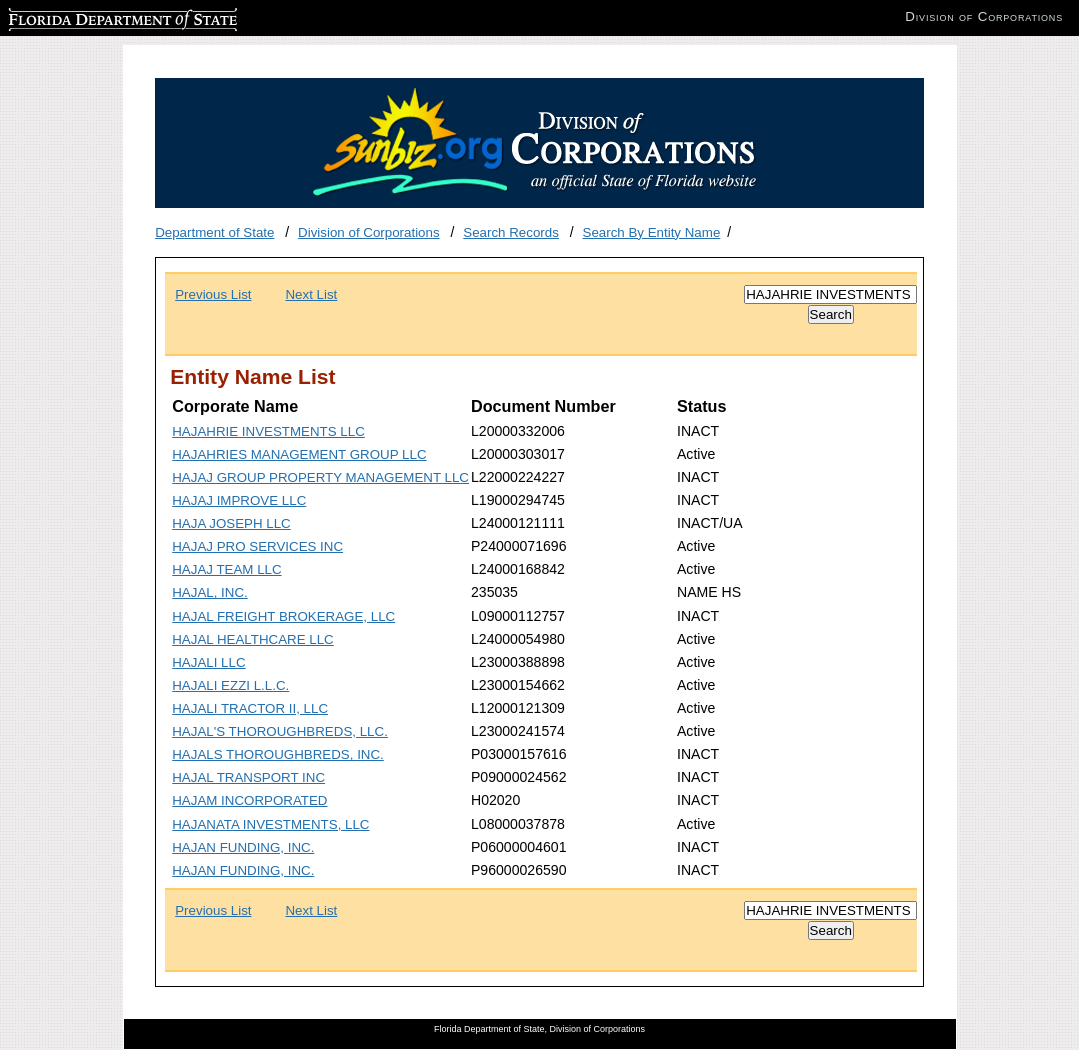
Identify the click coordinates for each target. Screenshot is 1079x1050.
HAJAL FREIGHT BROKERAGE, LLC (283, 616)
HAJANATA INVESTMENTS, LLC (270, 824)
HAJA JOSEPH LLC (231, 523)
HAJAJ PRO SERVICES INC (257, 546)
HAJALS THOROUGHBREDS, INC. (278, 754)
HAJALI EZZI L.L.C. (230, 685)
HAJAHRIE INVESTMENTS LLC (268, 431)
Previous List (213, 294)
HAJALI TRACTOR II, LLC (250, 708)
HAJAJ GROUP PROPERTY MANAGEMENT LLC (320, 477)
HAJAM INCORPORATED (249, 800)
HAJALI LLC (208, 662)
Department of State (214, 232)
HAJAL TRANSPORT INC (248, 777)
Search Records (511, 232)
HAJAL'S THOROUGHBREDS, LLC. (280, 731)
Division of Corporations (369, 232)
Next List (311, 294)
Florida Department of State (90, 16)
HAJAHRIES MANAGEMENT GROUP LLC (299, 454)
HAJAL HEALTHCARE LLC (252, 639)
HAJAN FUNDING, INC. (243, 847)
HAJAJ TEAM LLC (226, 569)
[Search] (830, 294)
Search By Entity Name (652, 232)
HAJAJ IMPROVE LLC (239, 500)
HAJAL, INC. (210, 592)
